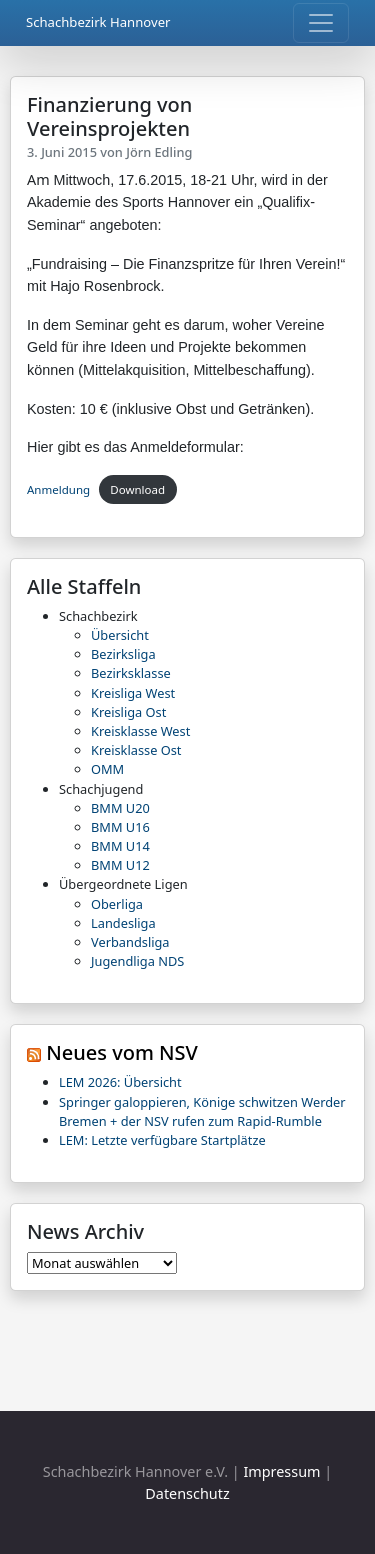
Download (137, 489)
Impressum (281, 1471)
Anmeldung (58, 489)
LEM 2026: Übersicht (120, 1082)
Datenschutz (187, 1493)
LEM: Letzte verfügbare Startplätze (162, 1140)
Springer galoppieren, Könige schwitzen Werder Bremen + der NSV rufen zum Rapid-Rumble (202, 1111)
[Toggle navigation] (321, 23)
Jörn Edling (159, 152)
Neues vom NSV (122, 1052)
